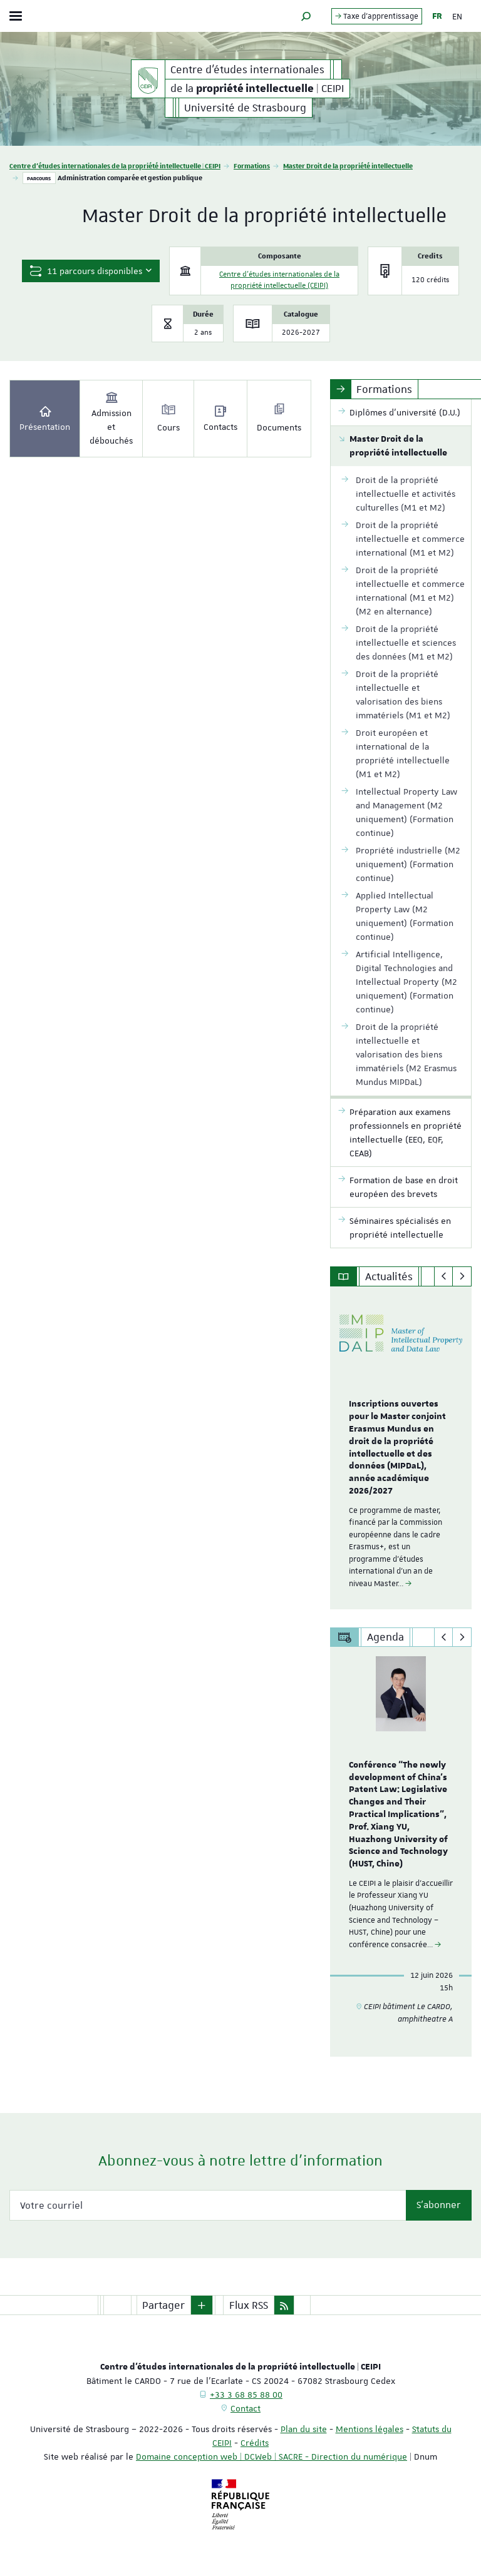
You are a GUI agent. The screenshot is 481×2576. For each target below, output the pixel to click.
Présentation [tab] (44, 418)
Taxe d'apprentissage (376, 16)
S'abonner (438, 2205)
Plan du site (304, 2429)
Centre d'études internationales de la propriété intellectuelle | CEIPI (114, 165)
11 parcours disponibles (91, 271)
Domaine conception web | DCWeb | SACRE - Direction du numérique (271, 2456)
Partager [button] (163, 2305)
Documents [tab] (279, 418)
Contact (245, 2408)
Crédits (254, 2442)
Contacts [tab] (220, 418)
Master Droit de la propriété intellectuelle (348, 165)
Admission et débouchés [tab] (111, 418)
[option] (401, 1447)
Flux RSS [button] (248, 2305)
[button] (306, 16)
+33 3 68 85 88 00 (246, 2394)
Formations (252, 165)
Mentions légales (369, 2429)
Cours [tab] (168, 418)
